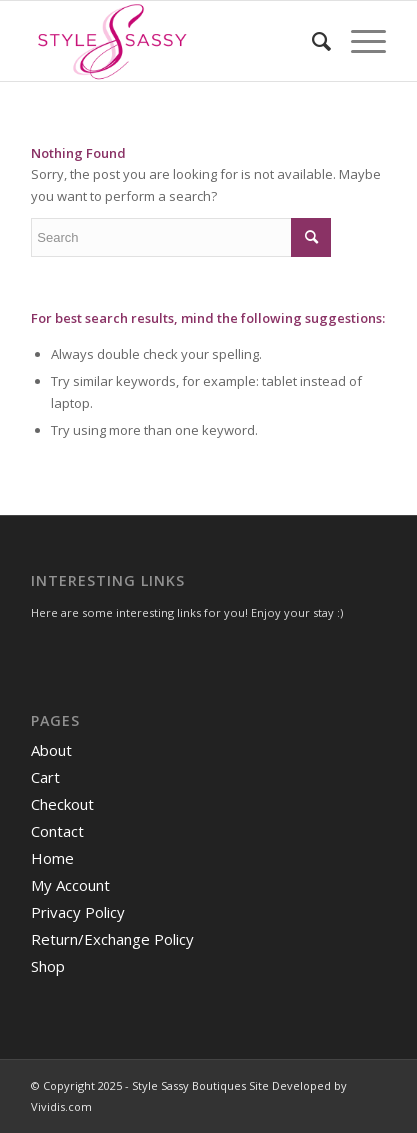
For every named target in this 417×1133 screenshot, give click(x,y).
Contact (57, 831)
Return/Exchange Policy (112, 939)
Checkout (62, 804)
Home (52, 858)
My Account (70, 885)
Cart (45, 777)
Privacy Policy (78, 912)
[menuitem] (311, 41)
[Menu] (358, 41)
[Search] (311, 41)
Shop (48, 966)
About (51, 750)
